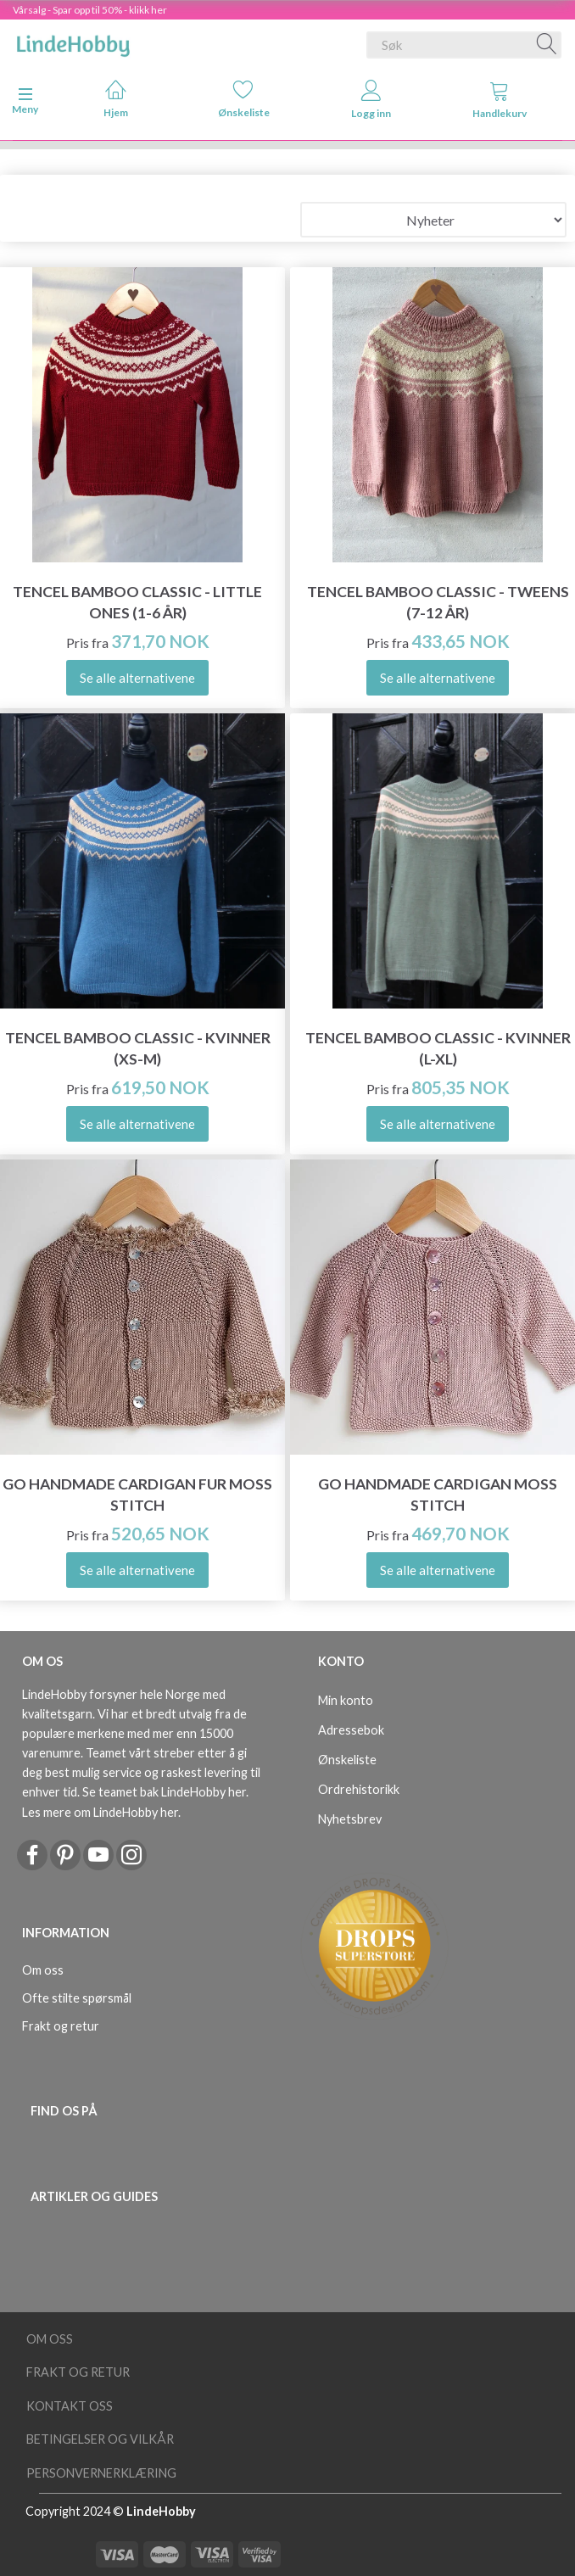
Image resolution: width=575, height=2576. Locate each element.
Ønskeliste (244, 99)
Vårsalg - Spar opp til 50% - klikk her (90, 9)
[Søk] (547, 45)
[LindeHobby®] (73, 41)
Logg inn (371, 100)
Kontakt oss (69, 2406)
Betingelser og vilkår (100, 2439)
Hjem (115, 99)
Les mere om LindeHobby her (100, 1812)
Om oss (43, 1970)
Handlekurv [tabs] (499, 100)
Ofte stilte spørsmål (76, 1998)
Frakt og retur (60, 2026)
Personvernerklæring (101, 2473)
